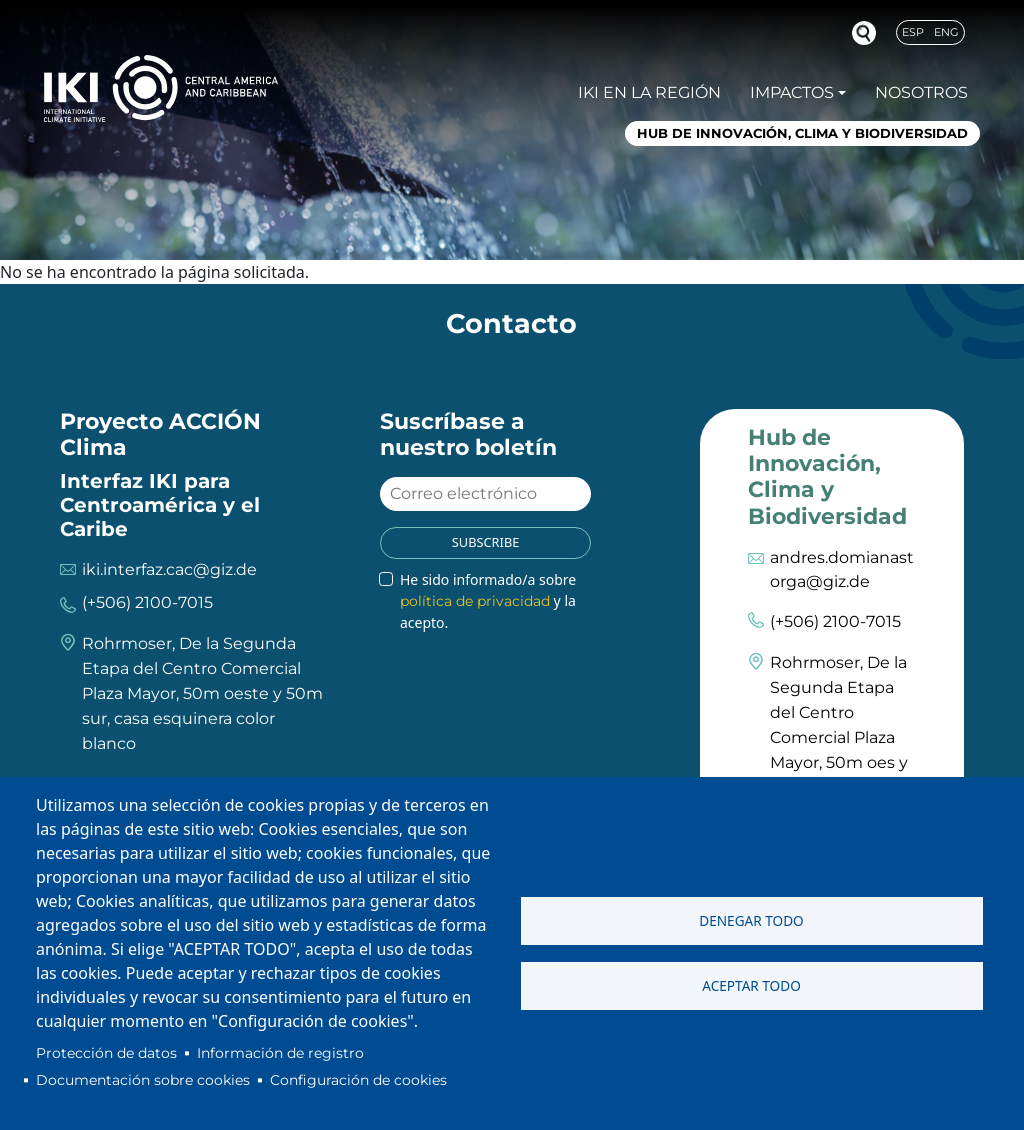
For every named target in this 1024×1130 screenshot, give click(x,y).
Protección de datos (106, 1053)
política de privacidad (475, 601)
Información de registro (280, 1053)
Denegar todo (751, 920)
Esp (913, 32)
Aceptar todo (751, 985)
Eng (946, 32)
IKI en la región (649, 92)
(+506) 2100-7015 (147, 602)
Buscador (864, 33)
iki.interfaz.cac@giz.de (169, 569)
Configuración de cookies (358, 1080)
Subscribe (486, 542)
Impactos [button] (792, 92)
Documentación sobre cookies (143, 1080)
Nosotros (921, 92)
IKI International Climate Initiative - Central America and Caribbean (161, 88)
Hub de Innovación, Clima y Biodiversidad (802, 133)
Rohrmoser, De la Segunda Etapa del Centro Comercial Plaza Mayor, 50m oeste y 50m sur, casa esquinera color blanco (202, 693)
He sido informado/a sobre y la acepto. (488, 601)
